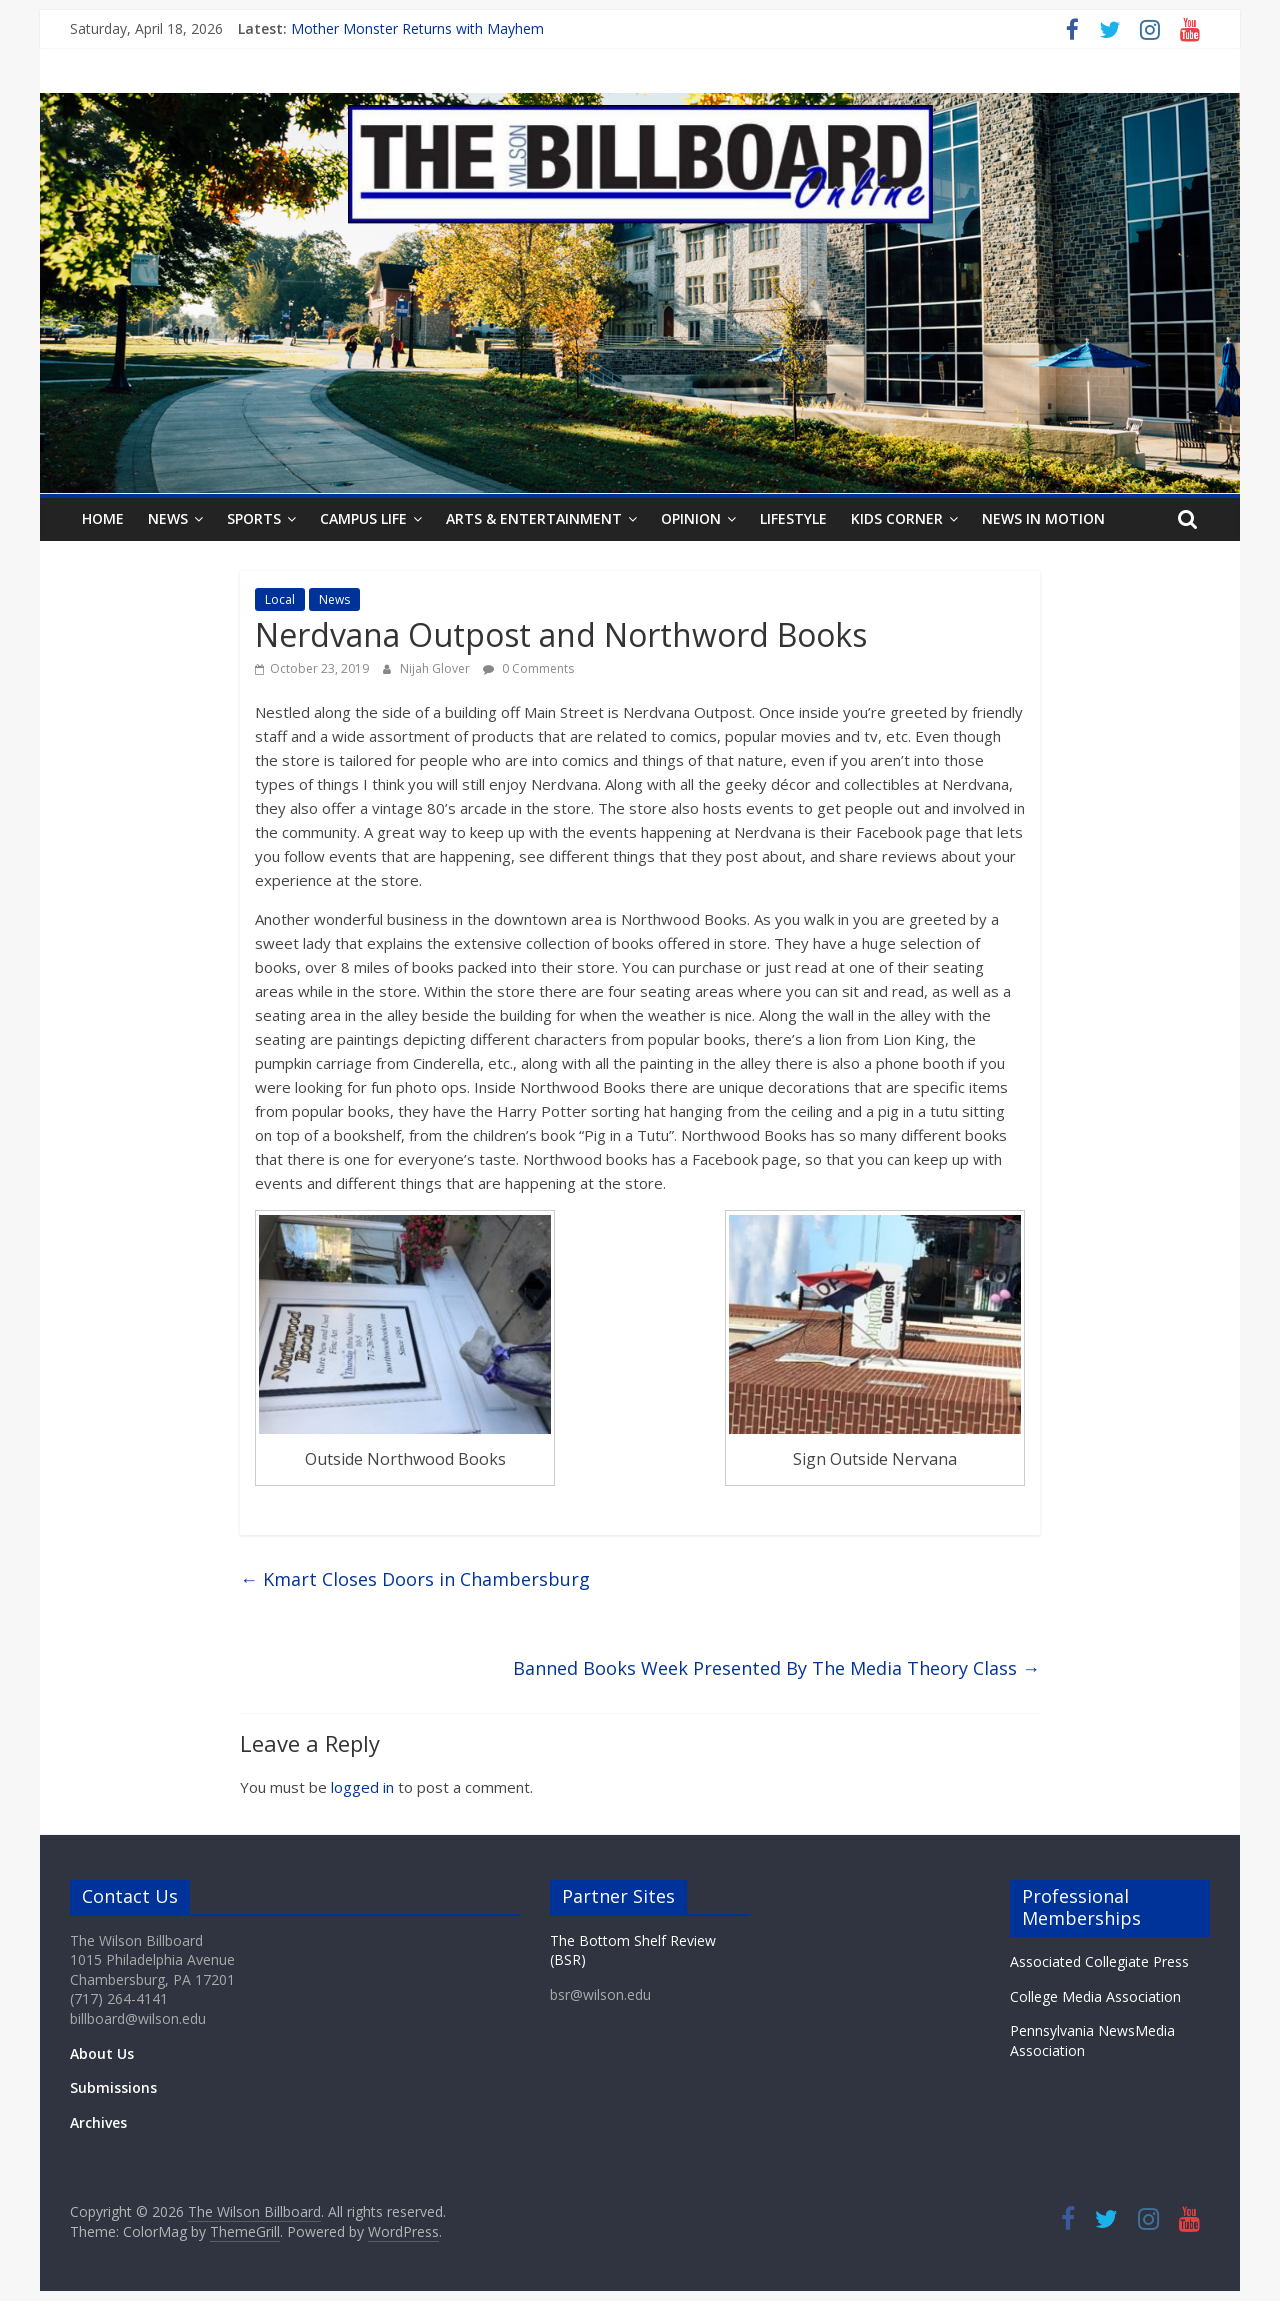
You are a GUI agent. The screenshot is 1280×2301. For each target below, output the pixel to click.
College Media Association (1095, 1996)
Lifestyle (793, 518)
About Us (102, 2053)
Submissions (113, 2087)
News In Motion (1043, 518)
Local (280, 599)
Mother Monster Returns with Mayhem (417, 28)
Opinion (691, 518)
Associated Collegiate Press (1099, 1961)
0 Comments (528, 668)
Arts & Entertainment (534, 518)
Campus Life (363, 518)
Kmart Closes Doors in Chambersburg (415, 1579)
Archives (98, 2122)
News (168, 518)
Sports (254, 518)
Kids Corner (897, 518)
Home (103, 518)
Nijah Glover (436, 668)
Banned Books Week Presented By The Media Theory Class (776, 1668)
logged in (362, 1787)
